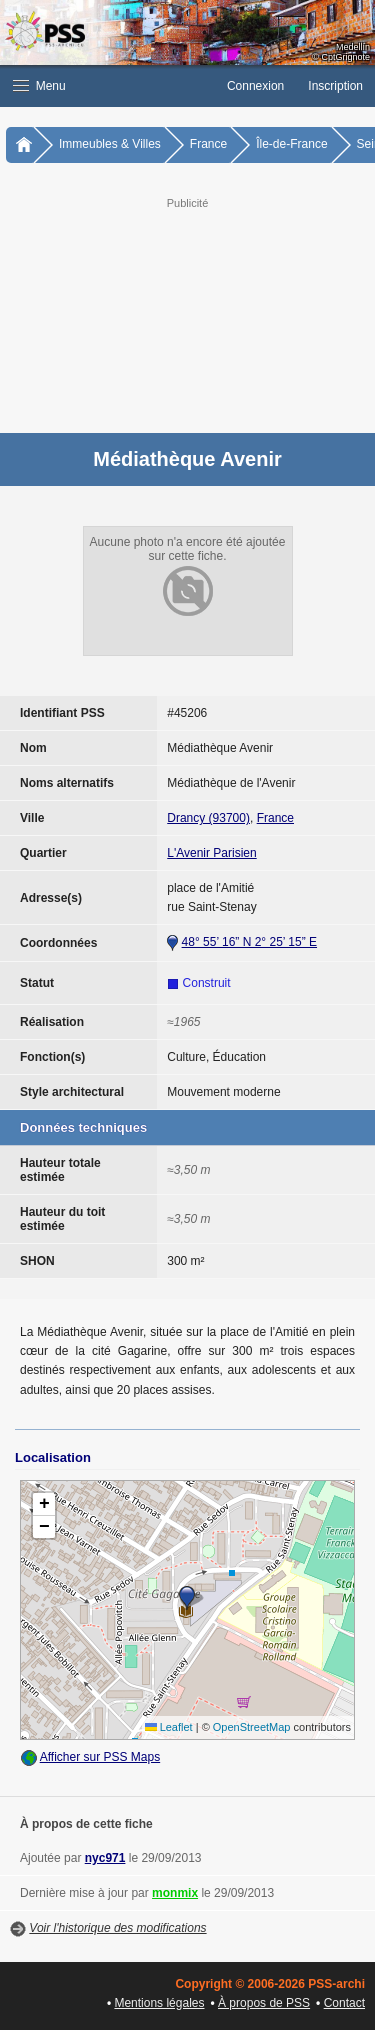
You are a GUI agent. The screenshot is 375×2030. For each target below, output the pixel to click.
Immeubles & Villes (110, 144)
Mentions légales (159, 2003)
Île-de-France (291, 144)
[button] (107, 86)
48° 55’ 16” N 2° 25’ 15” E (249, 942)
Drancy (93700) (208, 818)
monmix (175, 1893)
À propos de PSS (264, 2003)
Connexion (255, 86)
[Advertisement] (187, 313)
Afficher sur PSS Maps (100, 1757)
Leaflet (169, 1727)
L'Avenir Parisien (211, 853)
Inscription (335, 86)
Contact (344, 2003)
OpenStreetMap (252, 1727)
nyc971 (105, 1858)
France (208, 144)
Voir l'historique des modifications (117, 1928)
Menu (39, 86)
